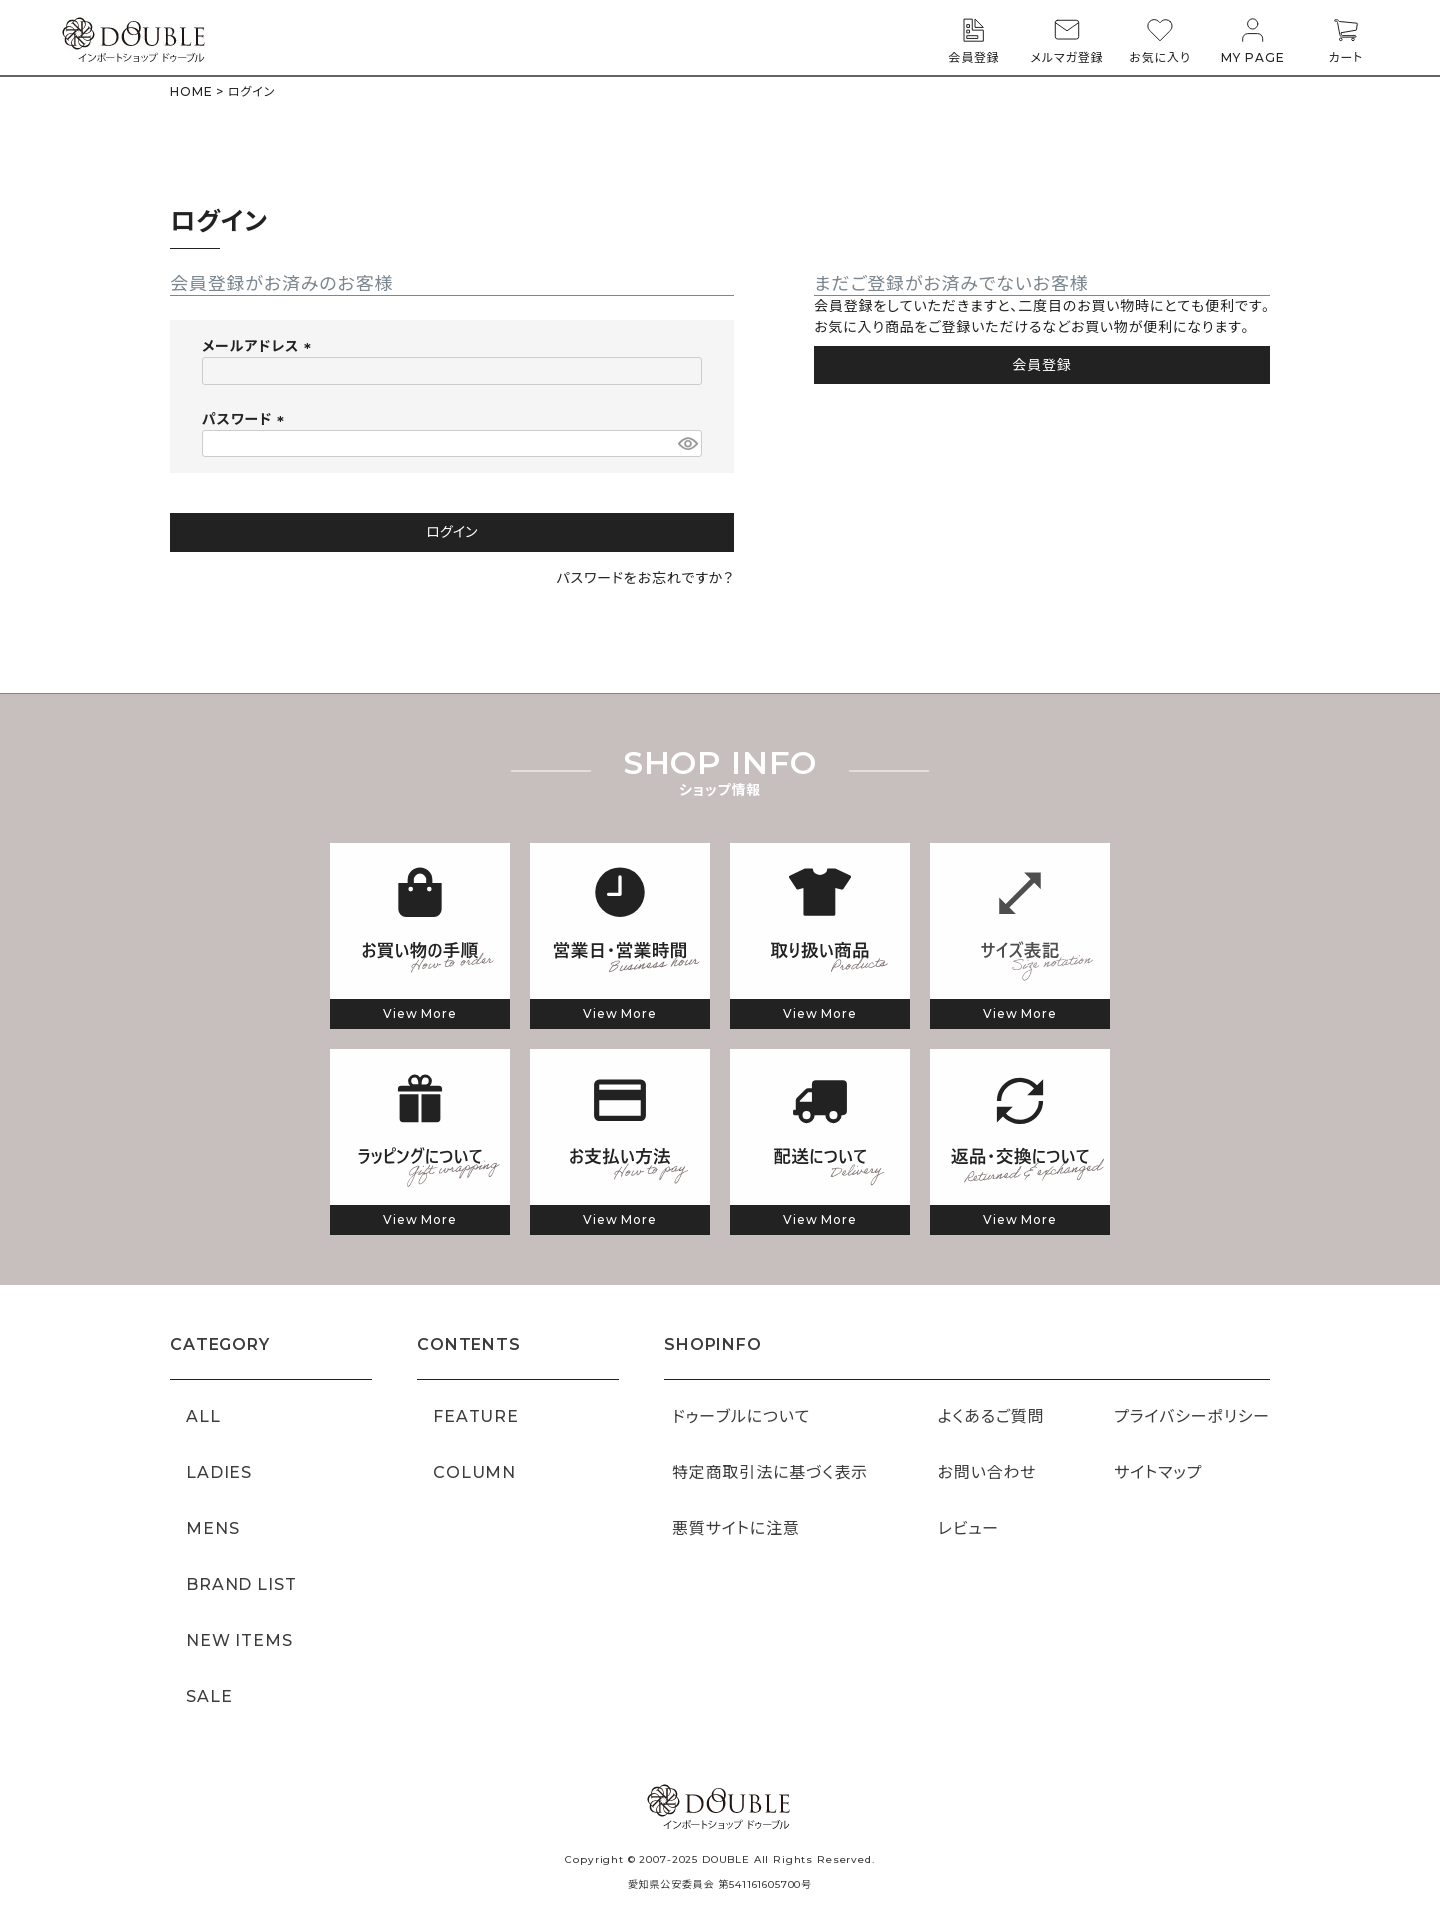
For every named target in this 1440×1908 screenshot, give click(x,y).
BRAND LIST (241, 1584)
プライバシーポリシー (1192, 1416)
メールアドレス (260, 346)
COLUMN (474, 1472)
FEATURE (476, 1416)
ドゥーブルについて (741, 1416)
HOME (191, 91)
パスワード (246, 419)
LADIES (219, 1472)
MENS (212, 1528)
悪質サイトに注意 (736, 1528)
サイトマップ (1158, 1472)
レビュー (968, 1528)
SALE (209, 1696)
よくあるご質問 (991, 1416)
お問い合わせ (987, 1472)
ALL (203, 1416)
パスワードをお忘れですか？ (645, 578)
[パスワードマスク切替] (687, 444)
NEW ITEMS (239, 1640)
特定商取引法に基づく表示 (770, 1472)
